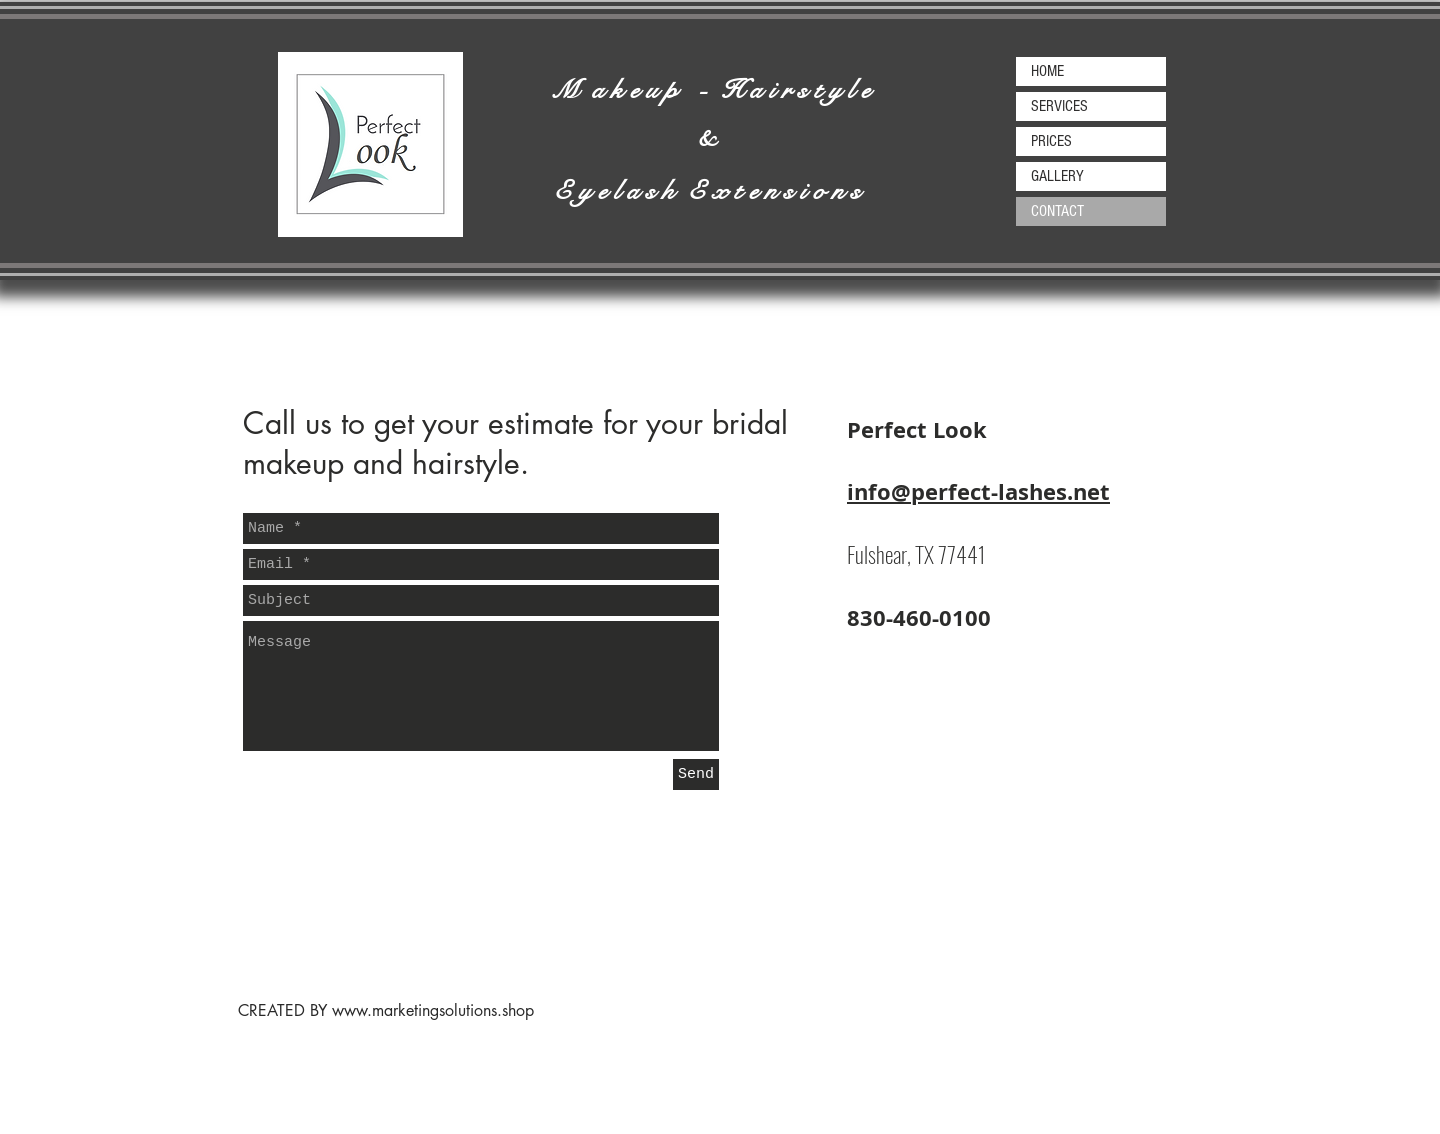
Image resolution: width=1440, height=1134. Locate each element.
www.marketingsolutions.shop (433, 1010)
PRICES (1051, 141)
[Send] (696, 774)
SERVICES (1059, 106)
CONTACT (1057, 211)
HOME (1047, 71)
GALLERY (1057, 176)
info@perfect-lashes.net (978, 491)
